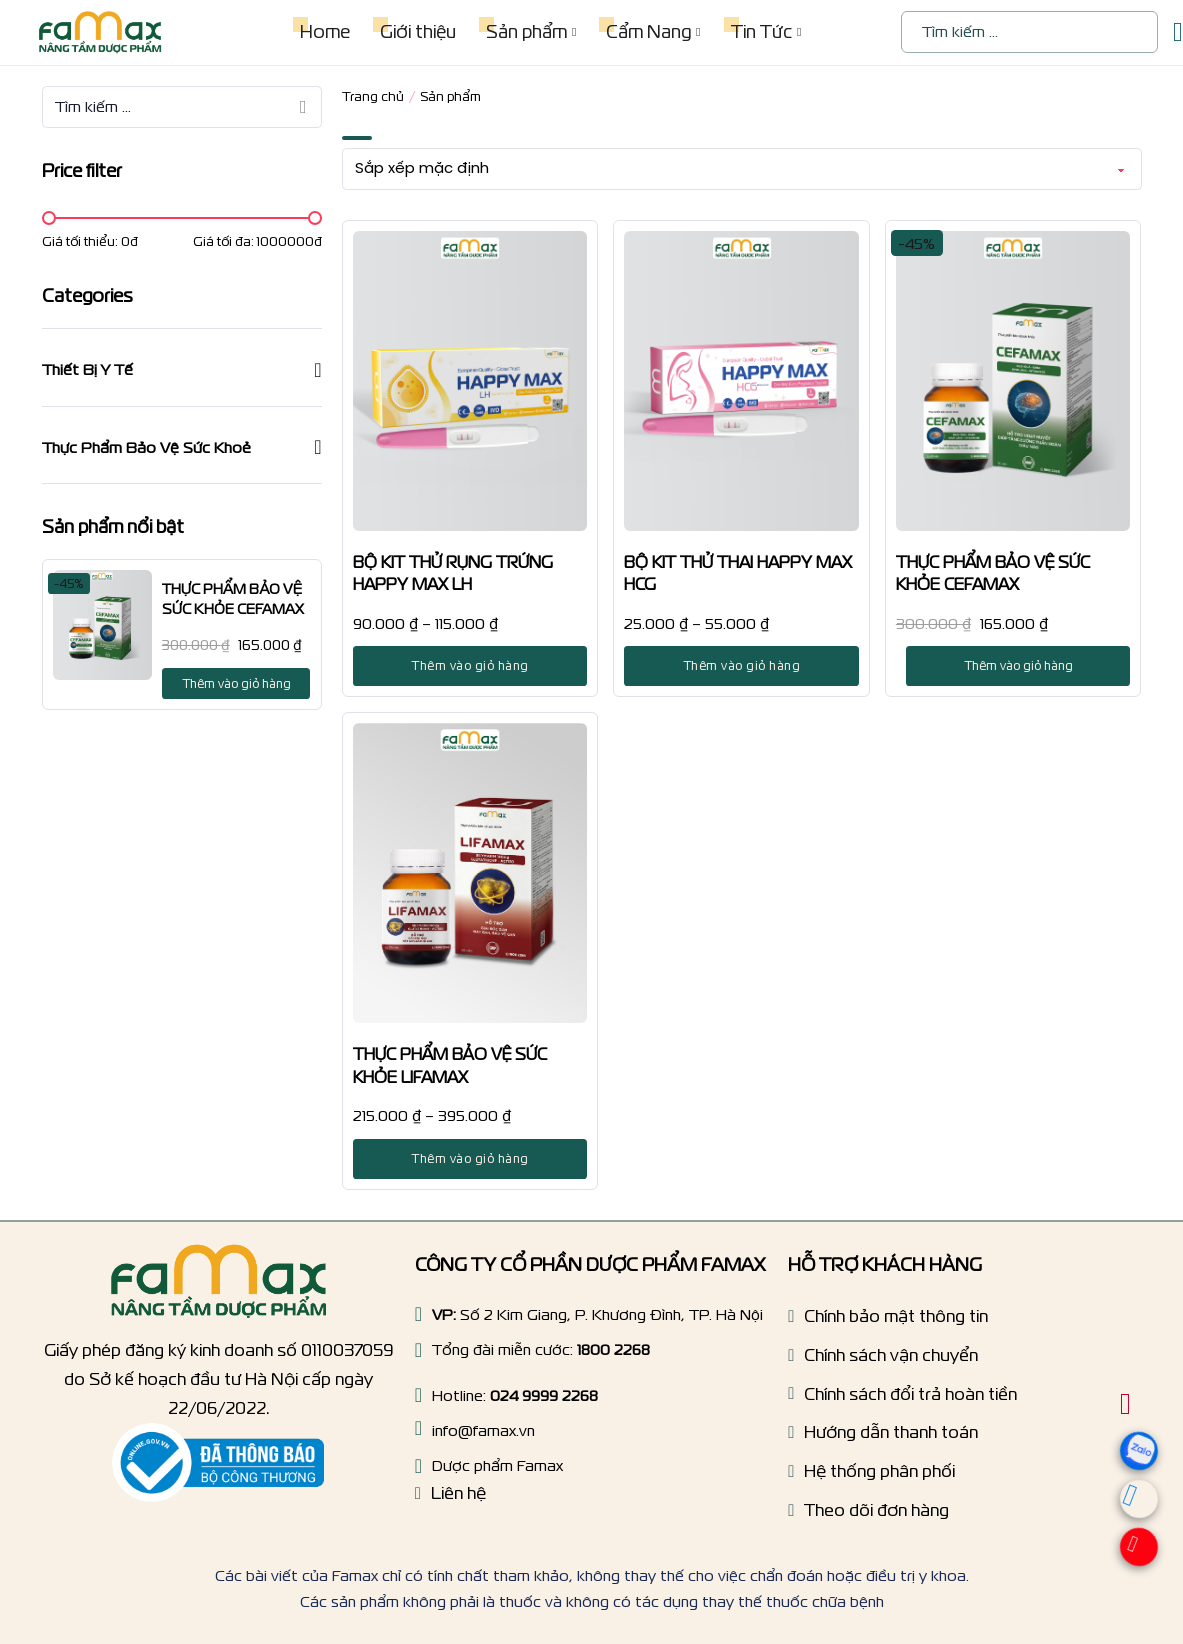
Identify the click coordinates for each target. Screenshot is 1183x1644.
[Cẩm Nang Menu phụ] (698, 32)
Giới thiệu (418, 31)
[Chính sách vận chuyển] (883, 1360)
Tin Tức (761, 31)
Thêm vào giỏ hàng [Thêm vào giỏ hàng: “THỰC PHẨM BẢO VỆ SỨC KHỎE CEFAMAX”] (236, 683)
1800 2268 (613, 1349)
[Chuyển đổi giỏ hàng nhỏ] (1178, 32)
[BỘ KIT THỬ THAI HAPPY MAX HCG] (741, 381)
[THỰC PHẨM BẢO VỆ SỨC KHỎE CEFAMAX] (102, 625)
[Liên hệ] (450, 1498)
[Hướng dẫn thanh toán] (883, 1437)
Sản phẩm (526, 31)
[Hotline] (418, 1350)
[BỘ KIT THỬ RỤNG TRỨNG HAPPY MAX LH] (470, 381)
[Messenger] (1130, 1504)
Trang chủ (373, 96)
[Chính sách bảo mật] (888, 1321)
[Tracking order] (868, 1515)
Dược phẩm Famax (497, 1465)
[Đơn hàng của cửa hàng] (742, 169)
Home (325, 31)
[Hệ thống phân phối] (871, 1476)
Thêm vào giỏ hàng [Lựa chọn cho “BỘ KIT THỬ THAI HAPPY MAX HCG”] (742, 665)
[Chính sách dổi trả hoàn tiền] (902, 1399)
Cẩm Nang (648, 31)
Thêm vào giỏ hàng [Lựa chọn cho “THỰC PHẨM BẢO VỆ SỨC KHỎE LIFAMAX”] (470, 1158)
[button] (182, 369)
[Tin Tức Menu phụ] (799, 32)
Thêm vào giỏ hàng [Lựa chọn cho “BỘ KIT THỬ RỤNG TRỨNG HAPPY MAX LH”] (470, 665)
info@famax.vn (483, 1430)
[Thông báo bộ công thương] (218, 1463)
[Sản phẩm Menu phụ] (574, 32)
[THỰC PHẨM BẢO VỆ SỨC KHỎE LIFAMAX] (470, 873)
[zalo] (1142, 1474)
